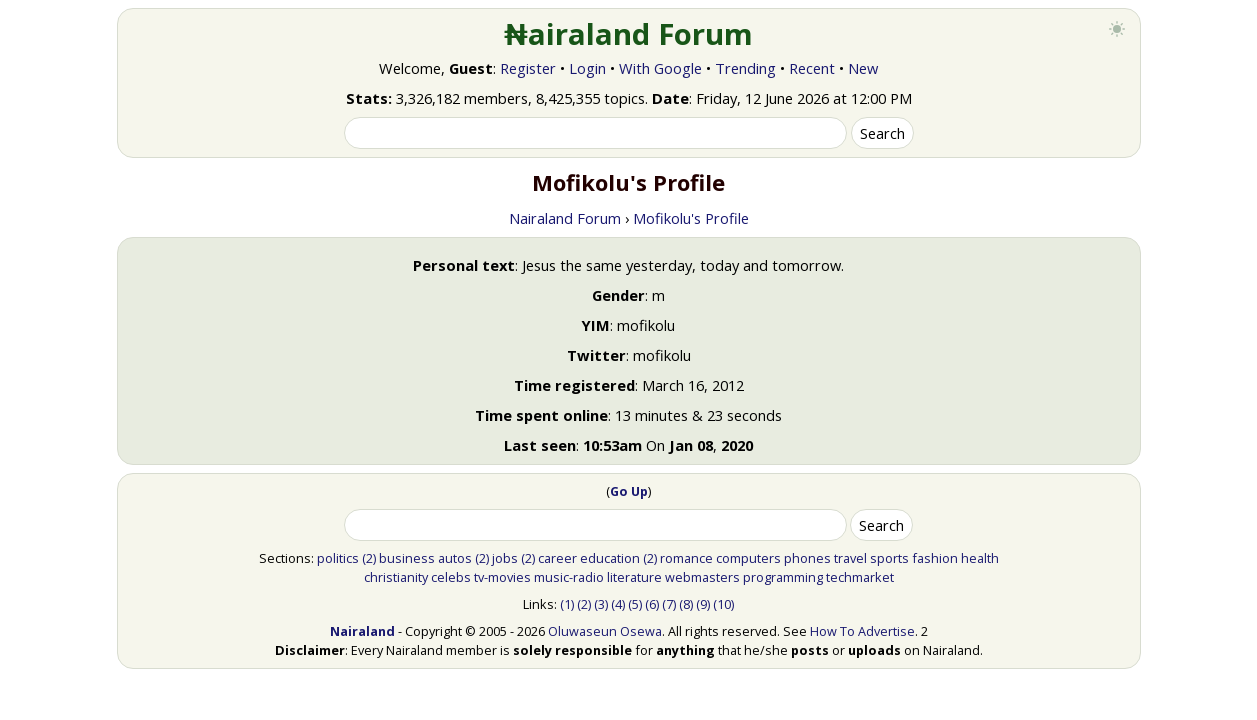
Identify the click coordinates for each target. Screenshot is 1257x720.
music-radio (569, 577)
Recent (812, 68)
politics (338, 558)
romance (686, 558)
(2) (369, 558)
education (610, 558)
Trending (745, 68)
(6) (652, 604)
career (557, 558)
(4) (618, 604)
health (980, 558)
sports (889, 558)
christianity (396, 577)
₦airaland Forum (628, 34)
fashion (935, 558)
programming (783, 577)
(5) (635, 604)
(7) (669, 604)
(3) (601, 604)
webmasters (702, 577)
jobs (505, 558)
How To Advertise (862, 631)
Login (587, 68)
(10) (723, 604)
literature (634, 577)
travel (850, 558)
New (863, 68)
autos (455, 558)
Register (528, 68)
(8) (686, 604)
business (407, 558)
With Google (660, 68)
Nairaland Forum (565, 218)
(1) (567, 604)
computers (748, 558)
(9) (703, 604)
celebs (451, 577)
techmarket (860, 577)
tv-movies (502, 577)
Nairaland (362, 631)
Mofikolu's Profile (691, 218)
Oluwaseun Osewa (605, 631)
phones (807, 558)
